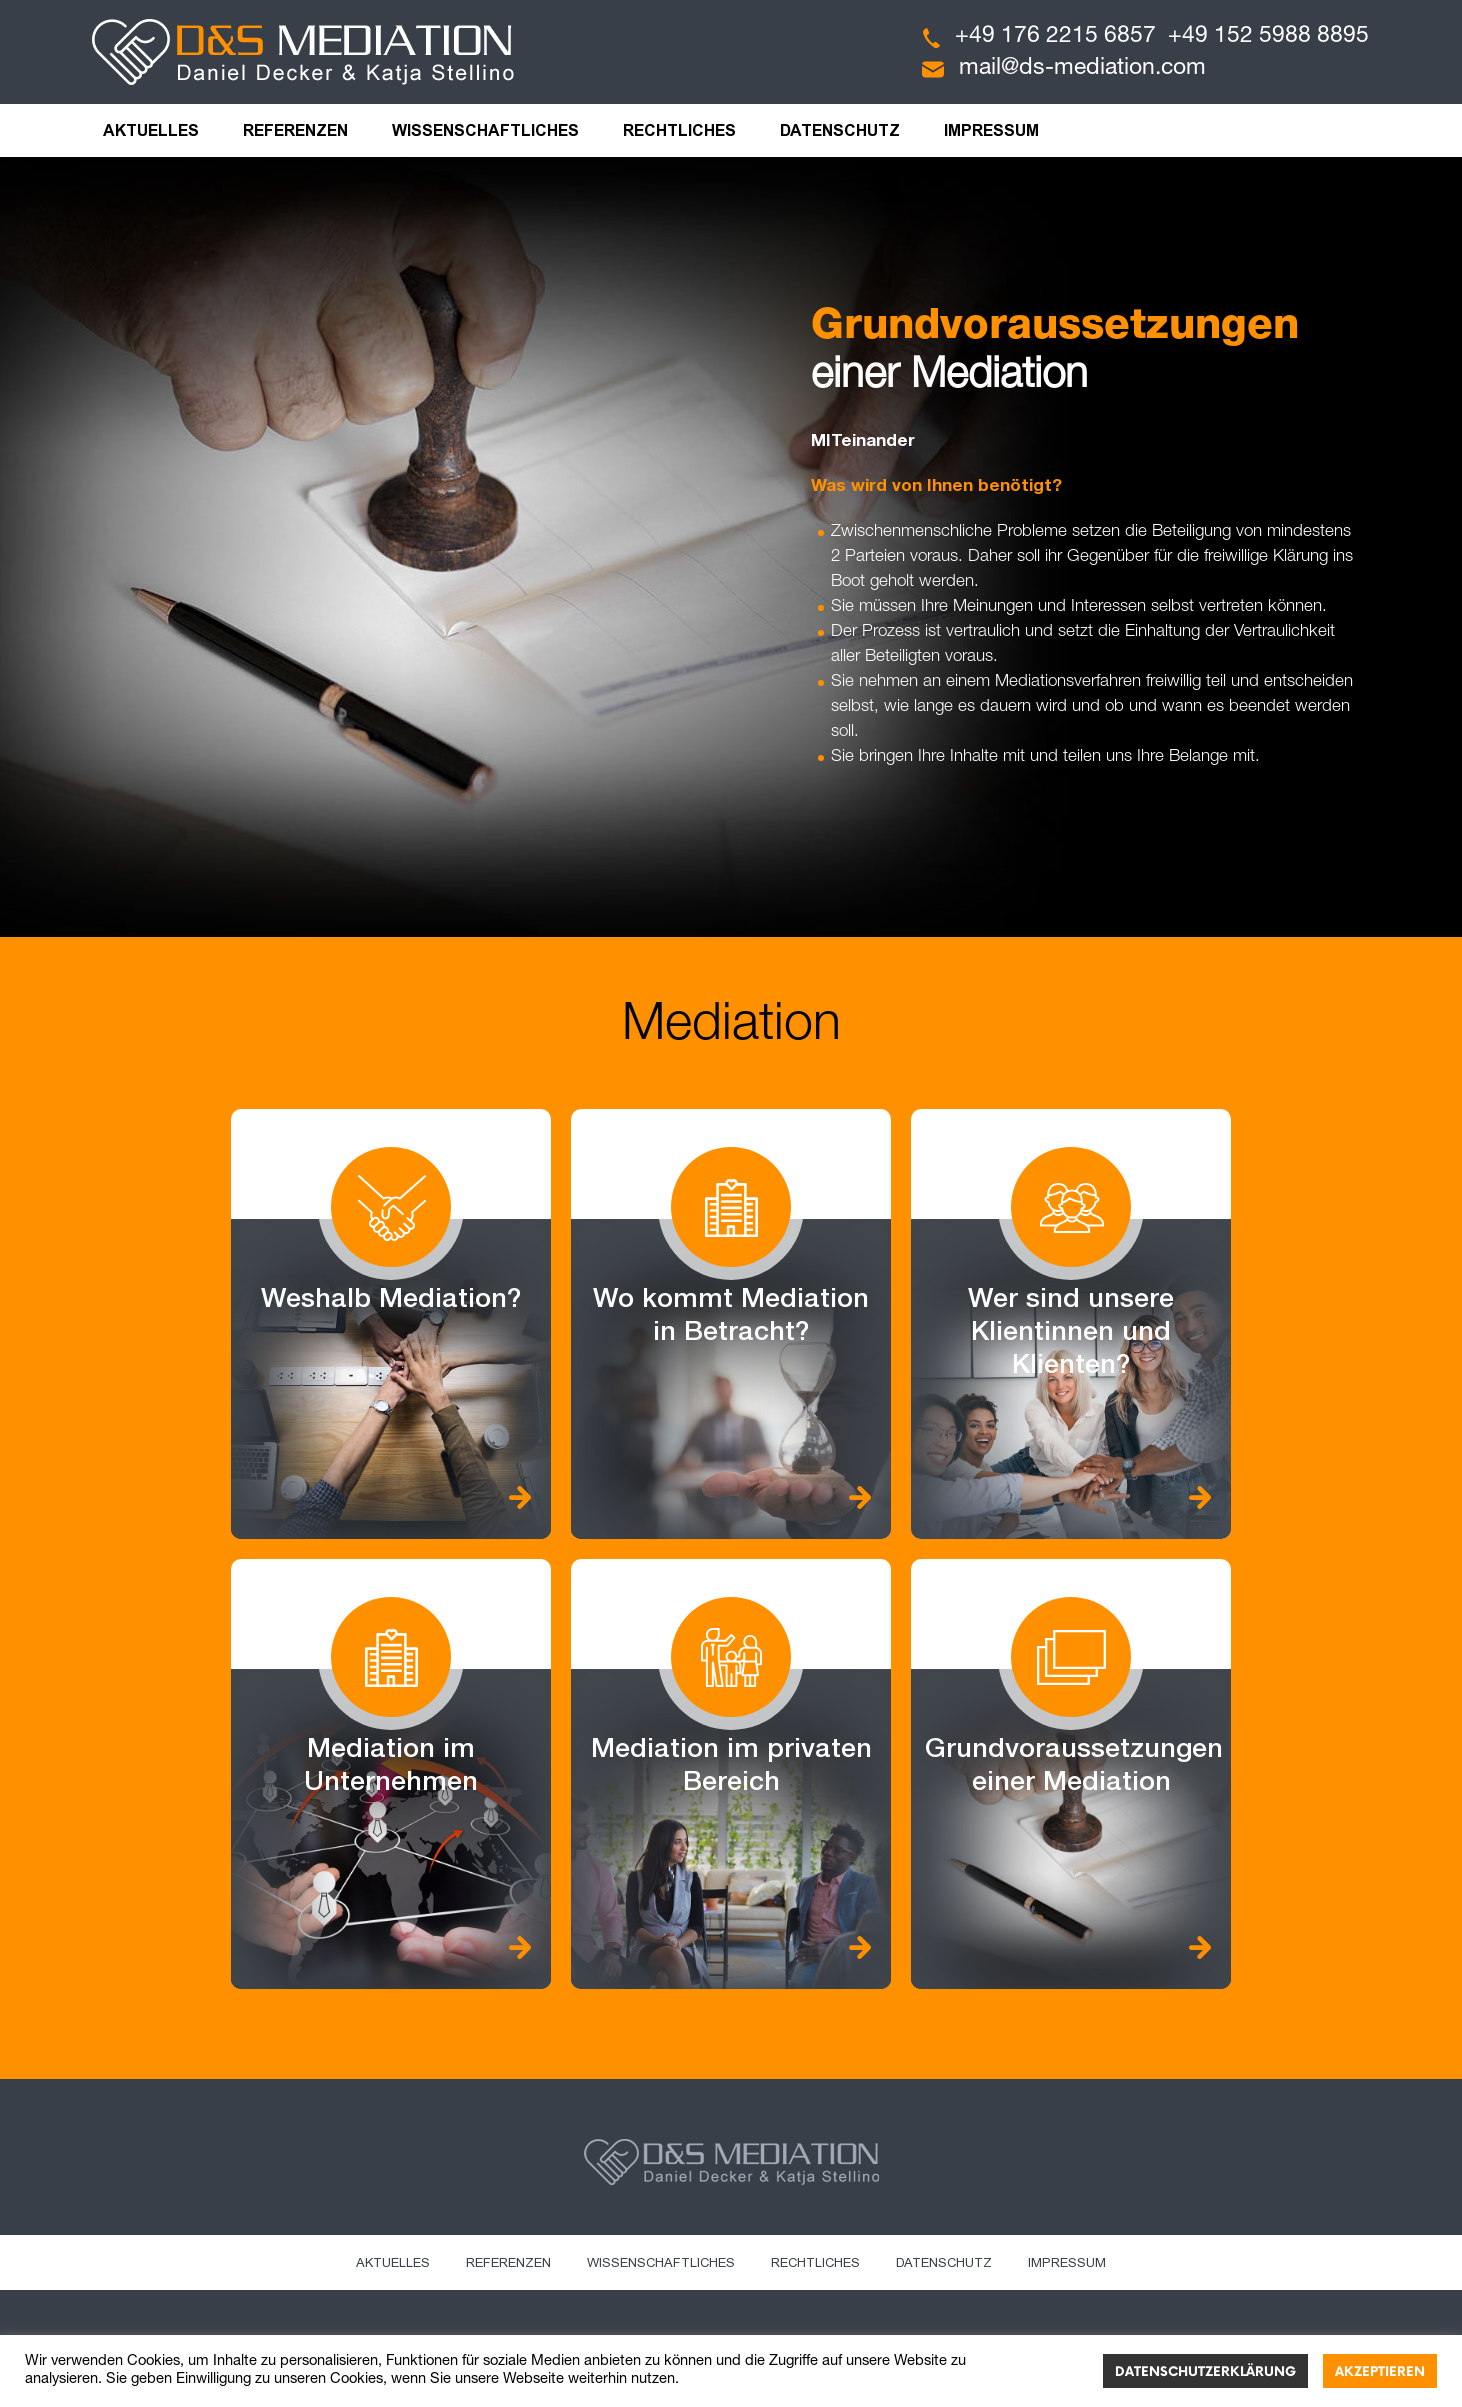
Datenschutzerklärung (1205, 2372)
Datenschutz (840, 130)
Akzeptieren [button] (1380, 2372)
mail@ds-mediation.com (1082, 69)
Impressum (991, 130)
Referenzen (295, 130)
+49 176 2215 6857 (1055, 37)
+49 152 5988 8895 (1268, 37)
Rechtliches (679, 130)
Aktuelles (151, 130)
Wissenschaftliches (485, 130)
